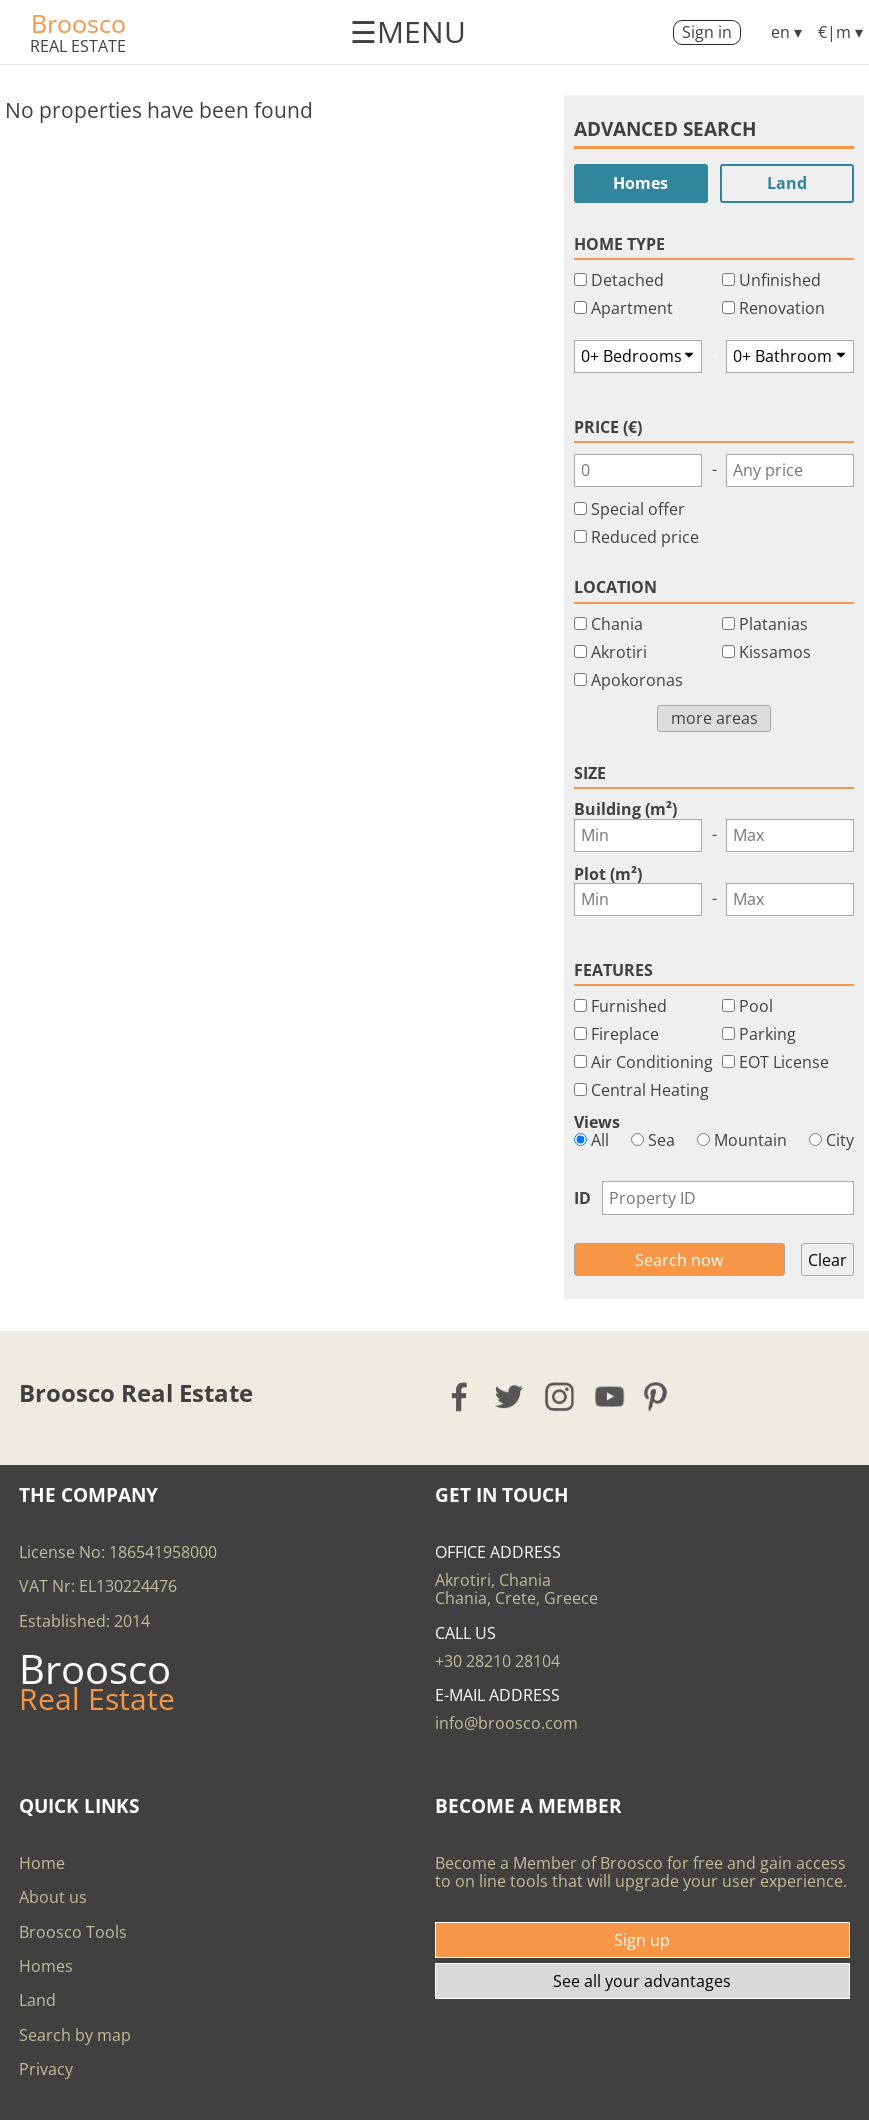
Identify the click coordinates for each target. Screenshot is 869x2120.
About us (53, 1897)
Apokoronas (637, 680)
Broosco (78, 23)
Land (787, 183)
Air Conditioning (652, 1062)
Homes (640, 183)
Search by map (75, 2035)
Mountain (742, 1140)
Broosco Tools (73, 1932)
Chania (617, 624)
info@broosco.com (506, 1723)
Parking (767, 1034)
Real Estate (78, 46)
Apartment (632, 308)
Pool (756, 1006)
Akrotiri (619, 652)
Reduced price (645, 537)
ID (582, 1198)
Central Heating (650, 1090)
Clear (827, 1260)
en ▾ (786, 32)
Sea (653, 1140)
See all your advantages (642, 1981)
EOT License (784, 1062)
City (831, 1140)
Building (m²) (625, 809)
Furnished (629, 1006)
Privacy (46, 2069)
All (591, 1140)
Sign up (642, 1940)
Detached (627, 280)
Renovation (782, 308)
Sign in (707, 32)
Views (597, 1122)
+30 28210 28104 (497, 1661)
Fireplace (625, 1034)
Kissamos (775, 652)
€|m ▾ (840, 32)
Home (42, 1863)
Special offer (638, 509)
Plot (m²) (608, 874)
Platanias (773, 624)
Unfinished (780, 280)
